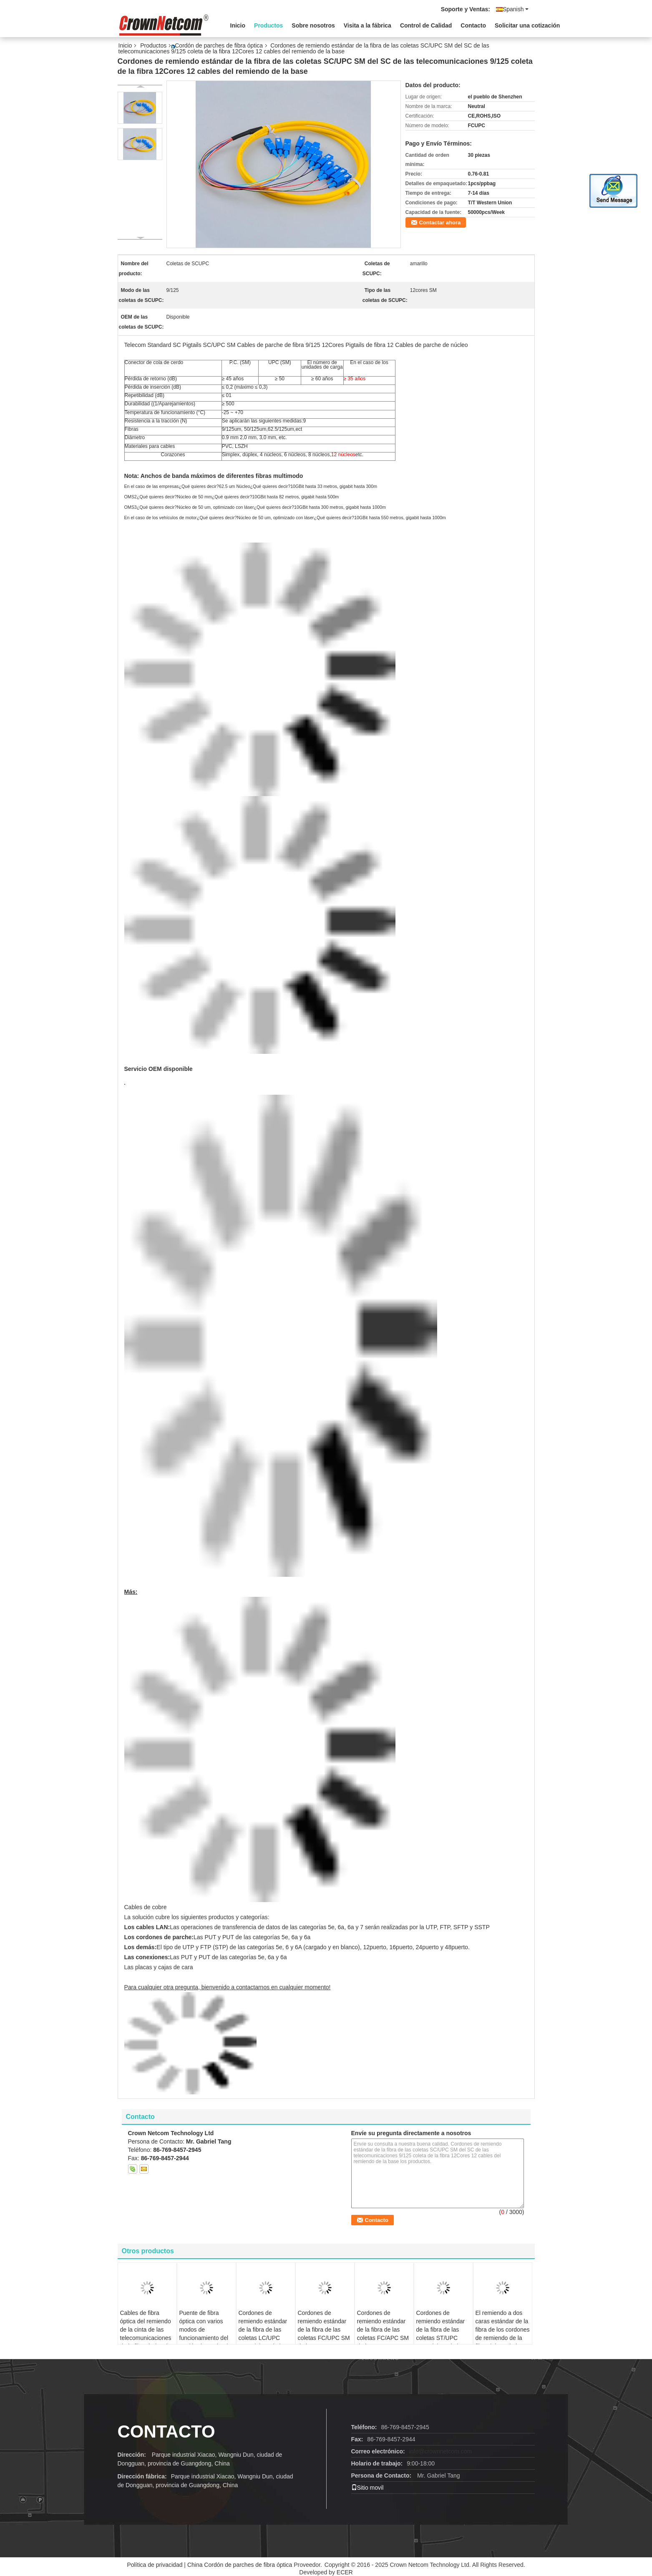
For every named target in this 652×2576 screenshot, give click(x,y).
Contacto (473, 25)
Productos (268, 25)
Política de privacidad (154, 2564)
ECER (345, 2572)
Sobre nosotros (313, 25)
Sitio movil (367, 2487)
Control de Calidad (426, 25)
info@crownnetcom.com (440, 2451)
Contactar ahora (440, 222)
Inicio (238, 25)
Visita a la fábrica (367, 25)
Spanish (516, 9)
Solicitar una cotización (527, 25)
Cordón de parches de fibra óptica (219, 45)
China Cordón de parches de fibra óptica (239, 2564)
